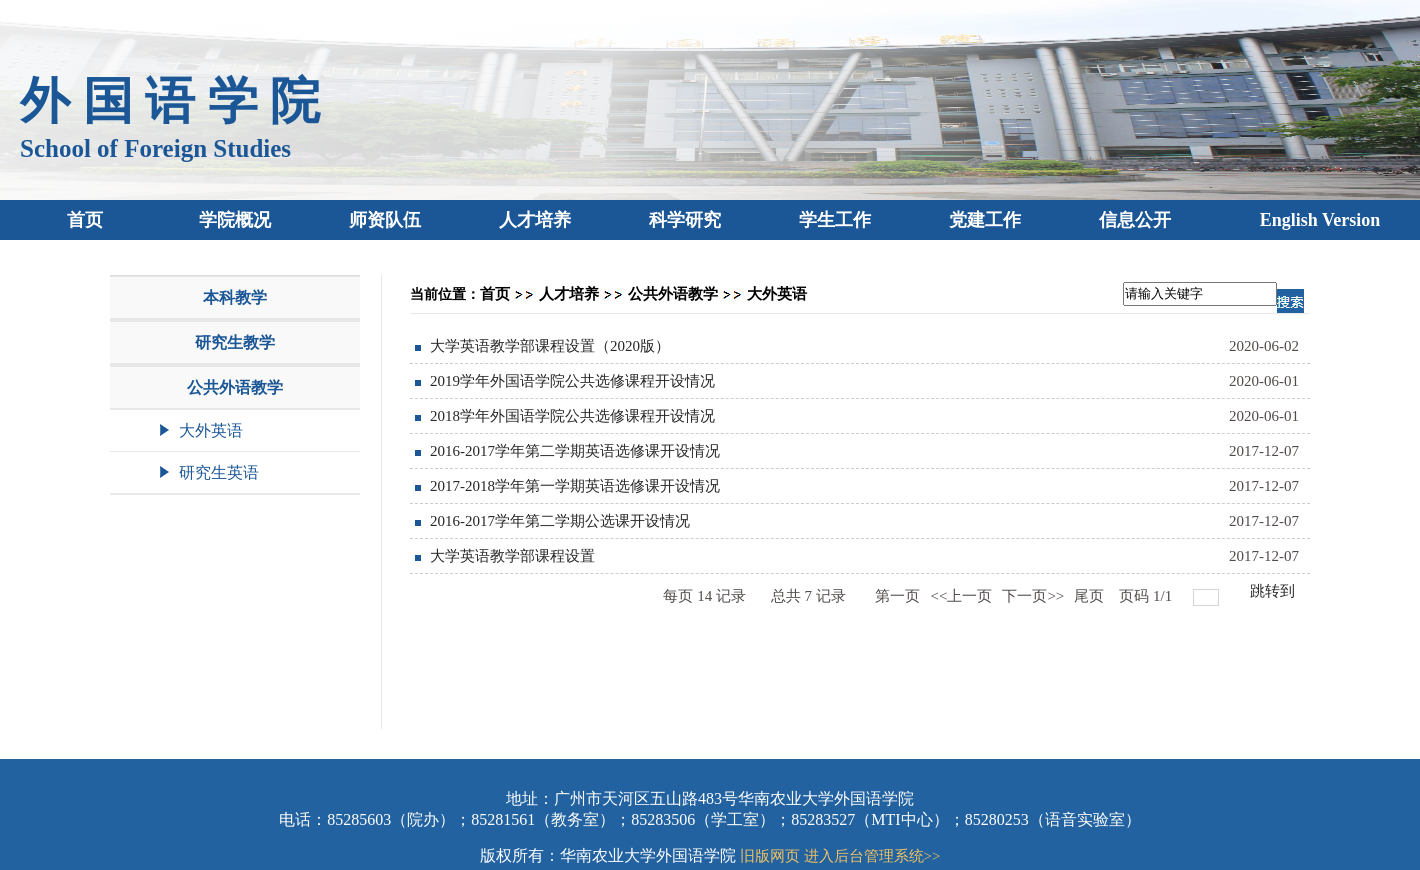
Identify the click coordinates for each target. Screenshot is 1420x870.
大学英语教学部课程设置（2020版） (550, 346)
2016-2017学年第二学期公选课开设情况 (560, 521)
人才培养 (569, 294)
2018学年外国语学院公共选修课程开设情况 (572, 416)
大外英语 (777, 294)
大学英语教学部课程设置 (512, 556)
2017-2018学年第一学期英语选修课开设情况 (575, 486)
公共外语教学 (673, 294)
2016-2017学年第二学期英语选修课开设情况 (575, 451)
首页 (495, 294)
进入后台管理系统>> (872, 856)
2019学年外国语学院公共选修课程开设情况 (572, 381)
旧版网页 (770, 856)
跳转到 (1274, 591)
